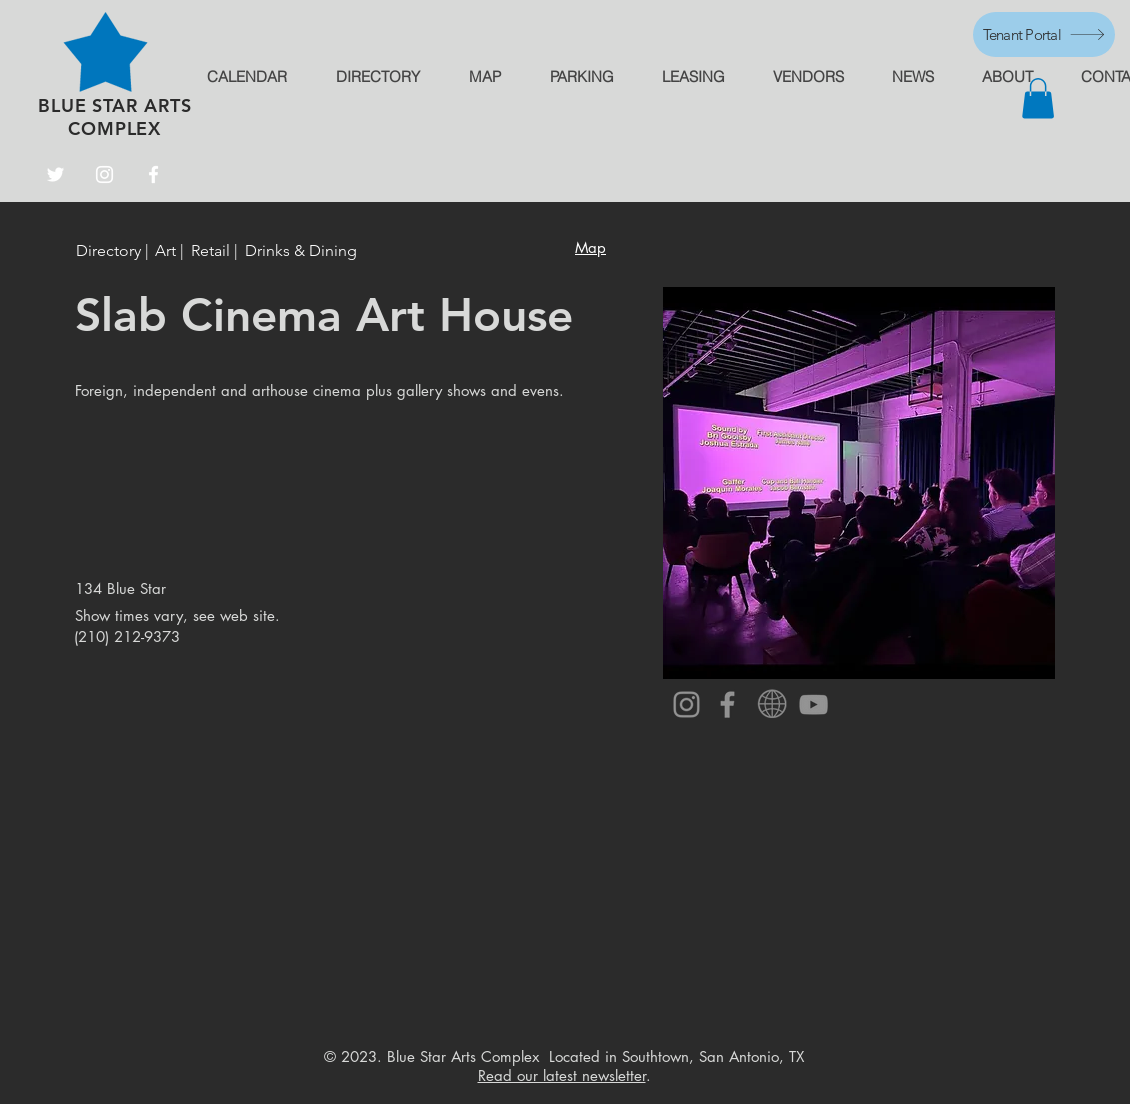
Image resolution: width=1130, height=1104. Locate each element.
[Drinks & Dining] (301, 251)
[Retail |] (215, 251)
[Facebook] (153, 174)
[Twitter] (55, 174)
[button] (1038, 98)
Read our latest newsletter (562, 1075)
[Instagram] (104, 174)
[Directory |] (115, 251)
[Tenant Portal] (1044, 34)
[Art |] (169, 251)
